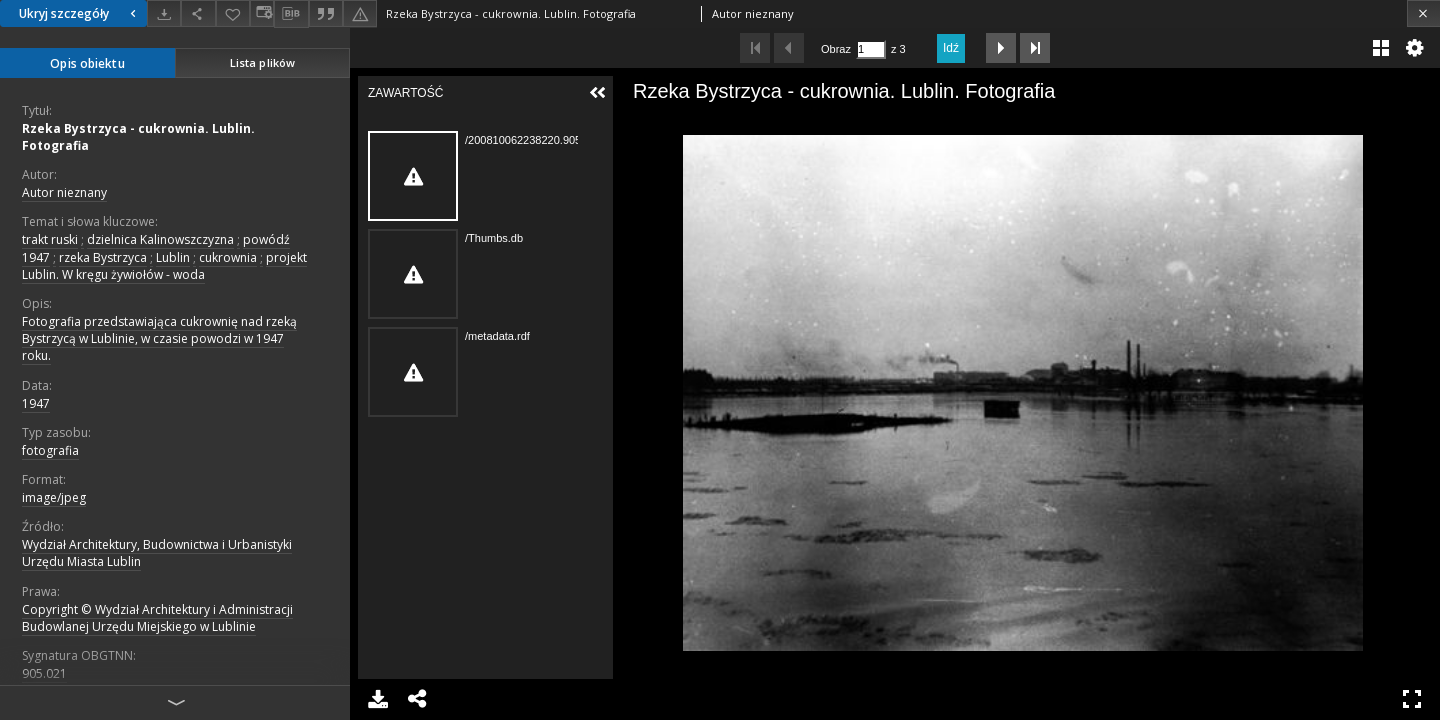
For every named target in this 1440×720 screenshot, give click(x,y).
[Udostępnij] (198, 13)
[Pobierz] (164, 13)
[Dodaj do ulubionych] (233, 13)
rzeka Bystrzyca (103, 257)
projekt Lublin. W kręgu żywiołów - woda (164, 266)
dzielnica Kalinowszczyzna (160, 239)
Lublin (173, 257)
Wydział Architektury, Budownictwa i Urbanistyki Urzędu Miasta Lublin (157, 553)
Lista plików (262, 62)
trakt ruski (50, 239)
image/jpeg (54, 497)
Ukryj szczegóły (80, 13)
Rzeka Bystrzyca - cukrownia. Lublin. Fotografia (138, 137)
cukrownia (228, 257)
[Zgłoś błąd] (360, 13)
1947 (36, 403)
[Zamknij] (1423, 13)
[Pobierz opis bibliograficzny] (291, 14)
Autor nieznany (64, 192)
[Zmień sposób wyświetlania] (262, 13)
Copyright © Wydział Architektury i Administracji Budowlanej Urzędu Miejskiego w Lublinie (157, 618)
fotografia (50, 450)
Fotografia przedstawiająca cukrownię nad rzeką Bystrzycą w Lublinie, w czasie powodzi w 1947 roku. (159, 338)
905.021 (44, 673)
